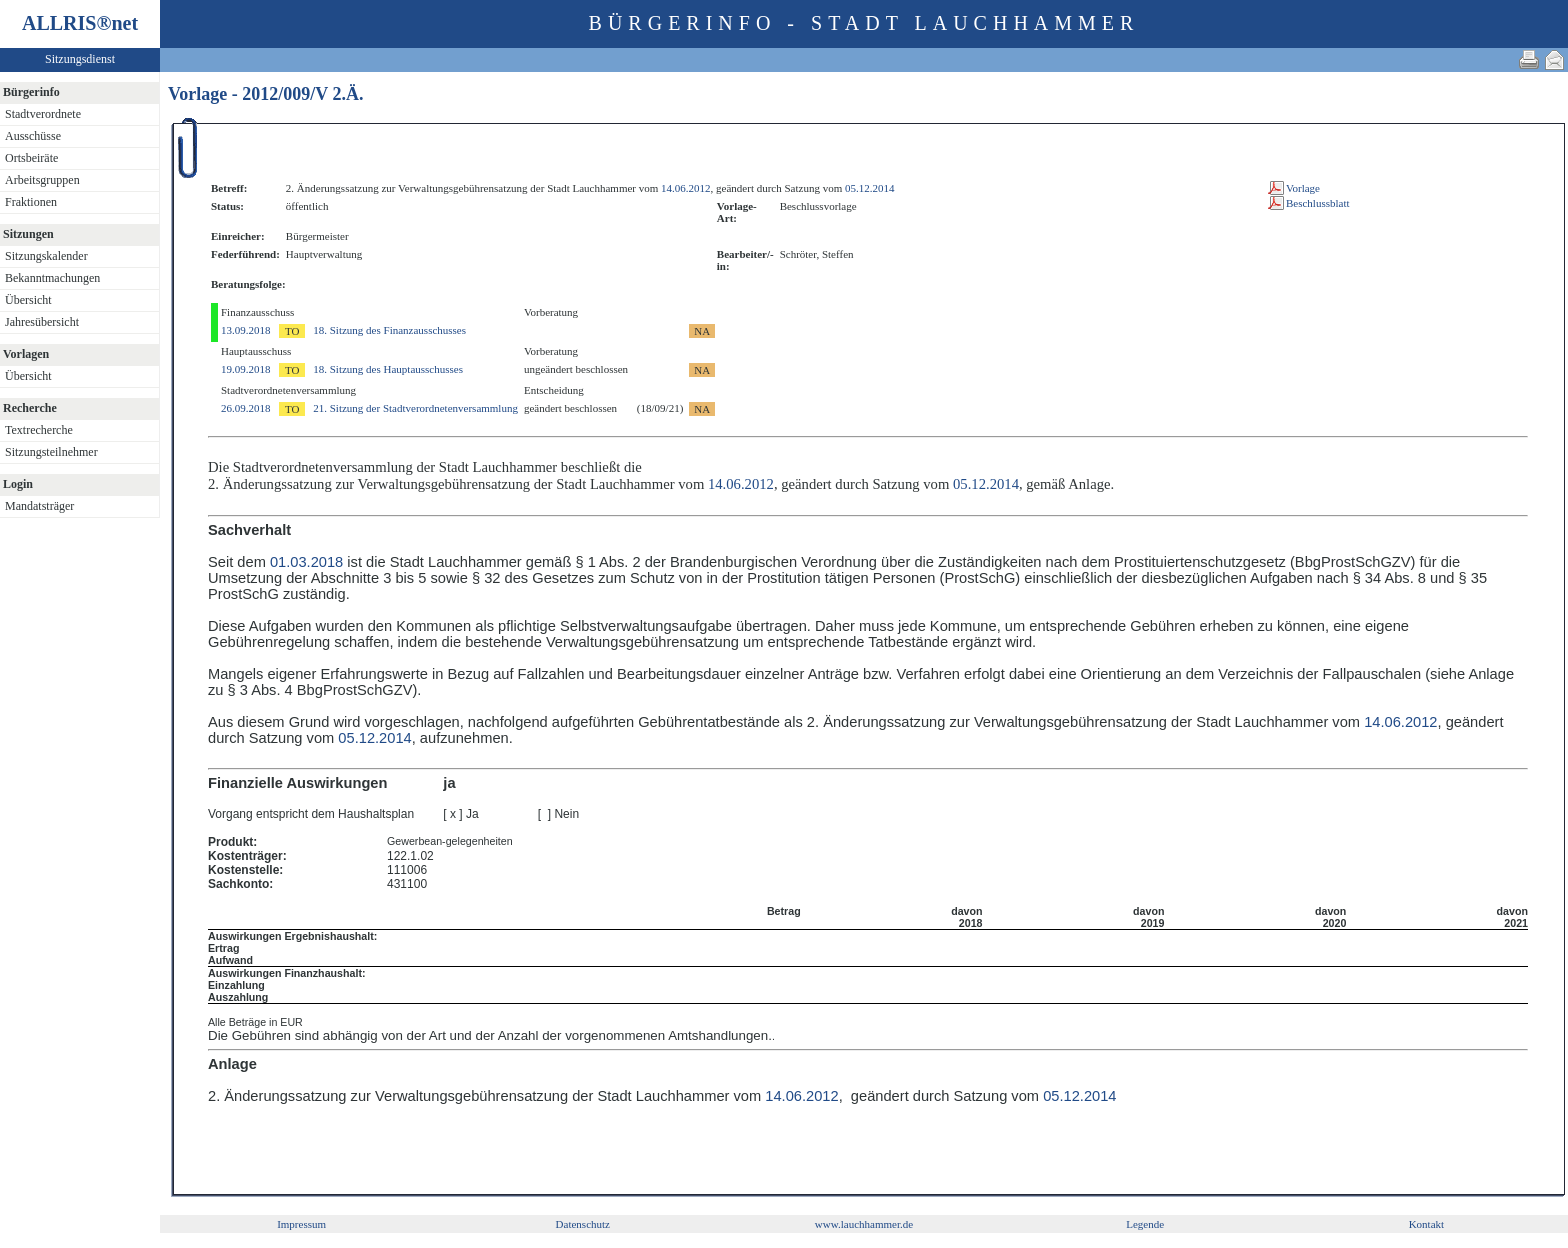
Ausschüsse (33, 136)
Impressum (301, 1224)
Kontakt (1426, 1224)
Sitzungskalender (46, 256)
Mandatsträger (39, 506)
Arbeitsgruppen (42, 180)
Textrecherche (39, 430)
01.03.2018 (306, 562)
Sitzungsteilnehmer (51, 452)
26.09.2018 (246, 408)
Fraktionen (31, 202)
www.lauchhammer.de (864, 1224)
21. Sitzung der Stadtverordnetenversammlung (415, 408)
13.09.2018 (246, 330)
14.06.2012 (686, 188)
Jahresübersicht (42, 322)
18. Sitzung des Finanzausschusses (389, 330)
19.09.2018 (246, 369)
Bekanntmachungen (52, 278)
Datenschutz (583, 1224)
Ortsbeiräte (31, 158)
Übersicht (28, 300)
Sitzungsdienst (80, 59)
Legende (1145, 1224)
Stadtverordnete (43, 114)
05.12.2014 (870, 188)
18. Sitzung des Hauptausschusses (388, 369)
